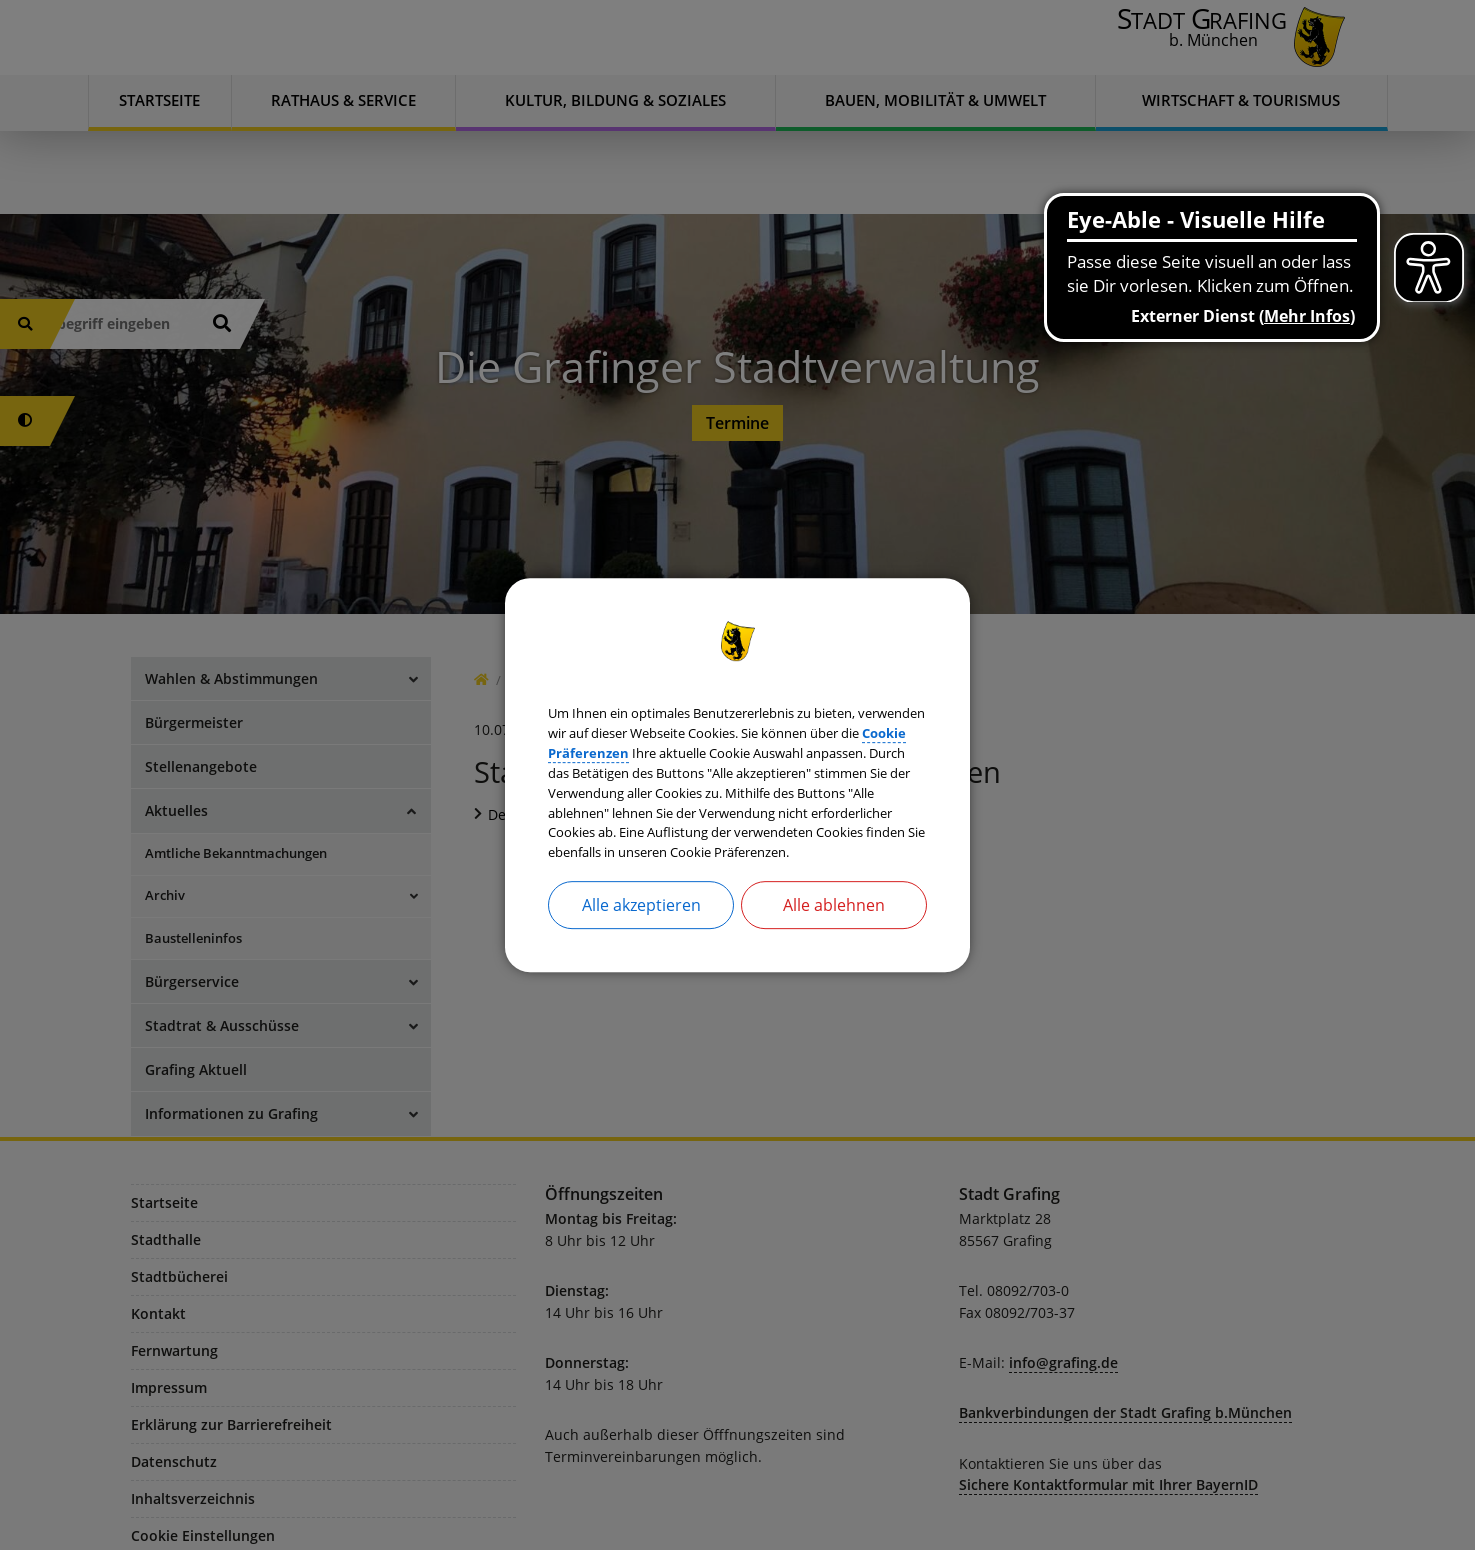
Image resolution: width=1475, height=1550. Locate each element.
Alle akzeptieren (641, 946)
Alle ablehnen (834, 946)
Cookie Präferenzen (846, 724)
